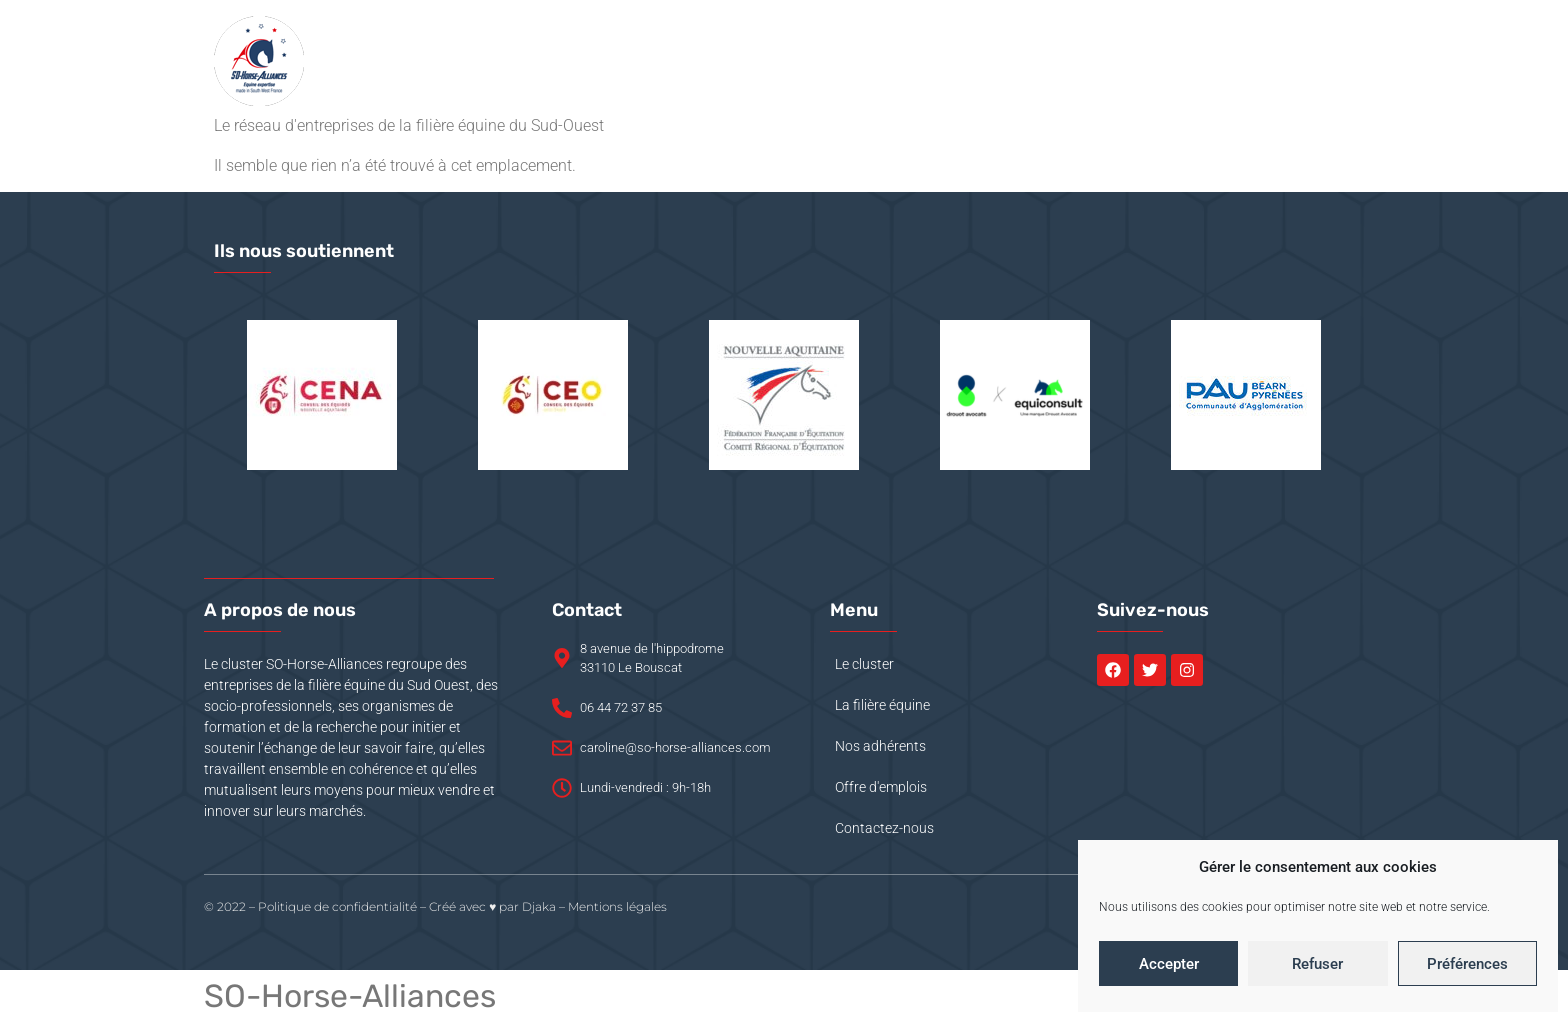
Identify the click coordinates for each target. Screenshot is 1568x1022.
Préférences (1467, 964)
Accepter (1169, 964)
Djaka (539, 906)
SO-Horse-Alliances (350, 996)
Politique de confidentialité (337, 906)
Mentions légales (617, 906)
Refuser (1317, 964)
